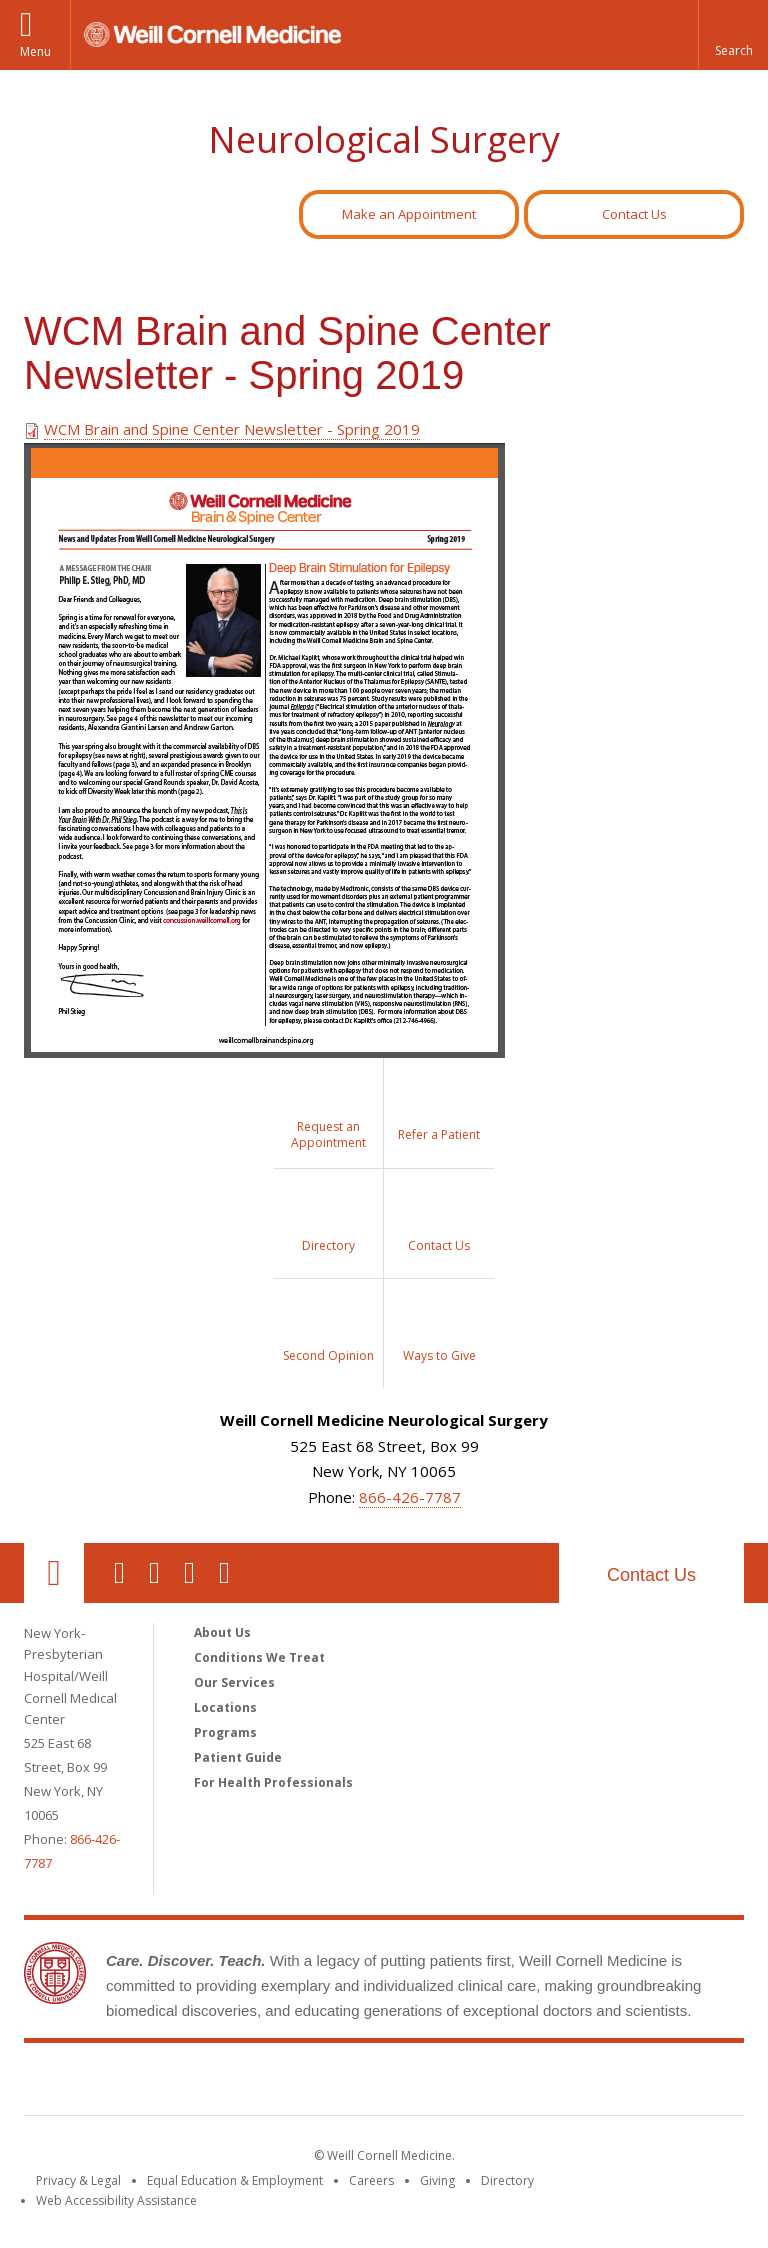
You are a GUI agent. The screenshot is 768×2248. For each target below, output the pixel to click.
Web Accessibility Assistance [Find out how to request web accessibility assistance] (116, 2200)
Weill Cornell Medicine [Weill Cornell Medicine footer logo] (384, 2083)
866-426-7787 (410, 1497)
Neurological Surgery (384, 139)
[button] (733, 35)
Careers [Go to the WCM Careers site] (371, 2180)
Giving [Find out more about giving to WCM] (437, 2180)
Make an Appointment (409, 214)
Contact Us (634, 214)
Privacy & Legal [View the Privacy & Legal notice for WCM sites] (78, 2180)
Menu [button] (35, 51)
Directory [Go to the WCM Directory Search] (507, 2180)
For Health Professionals (273, 1782)
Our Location (54, 1573)
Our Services (234, 1682)
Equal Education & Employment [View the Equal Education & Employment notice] (235, 2180)
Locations (225, 1707)
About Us (222, 1632)
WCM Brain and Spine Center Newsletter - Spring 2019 (232, 429)
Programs (225, 1732)
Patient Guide (238, 1757)
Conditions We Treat (259, 1657)
